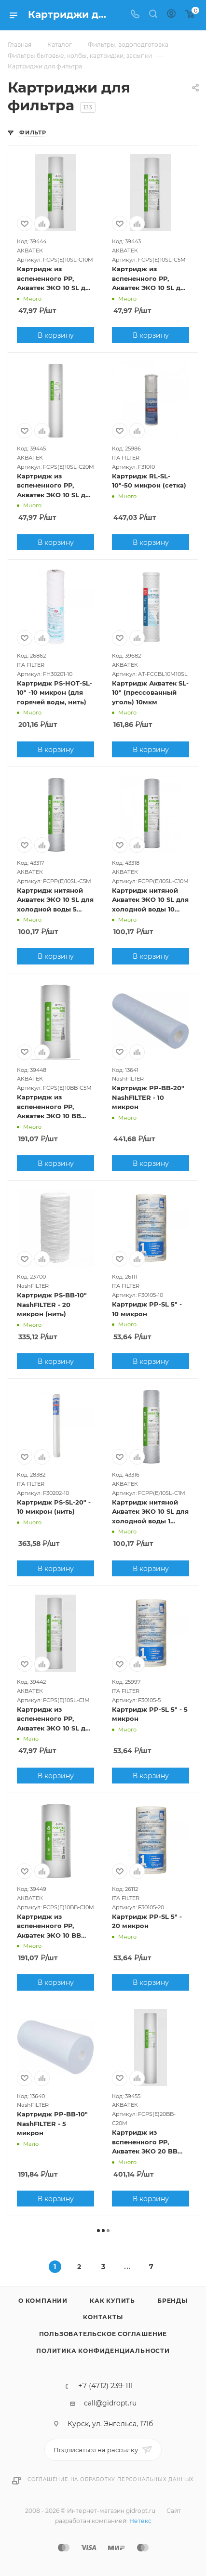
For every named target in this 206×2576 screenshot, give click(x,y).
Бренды (172, 2300)
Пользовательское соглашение (103, 2334)
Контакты (103, 2317)
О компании (43, 2300)
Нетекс (140, 2520)
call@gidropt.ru (110, 2403)
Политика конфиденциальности (103, 2350)
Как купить (112, 2300)
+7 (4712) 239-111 (105, 2386)
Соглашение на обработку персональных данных (110, 2479)
